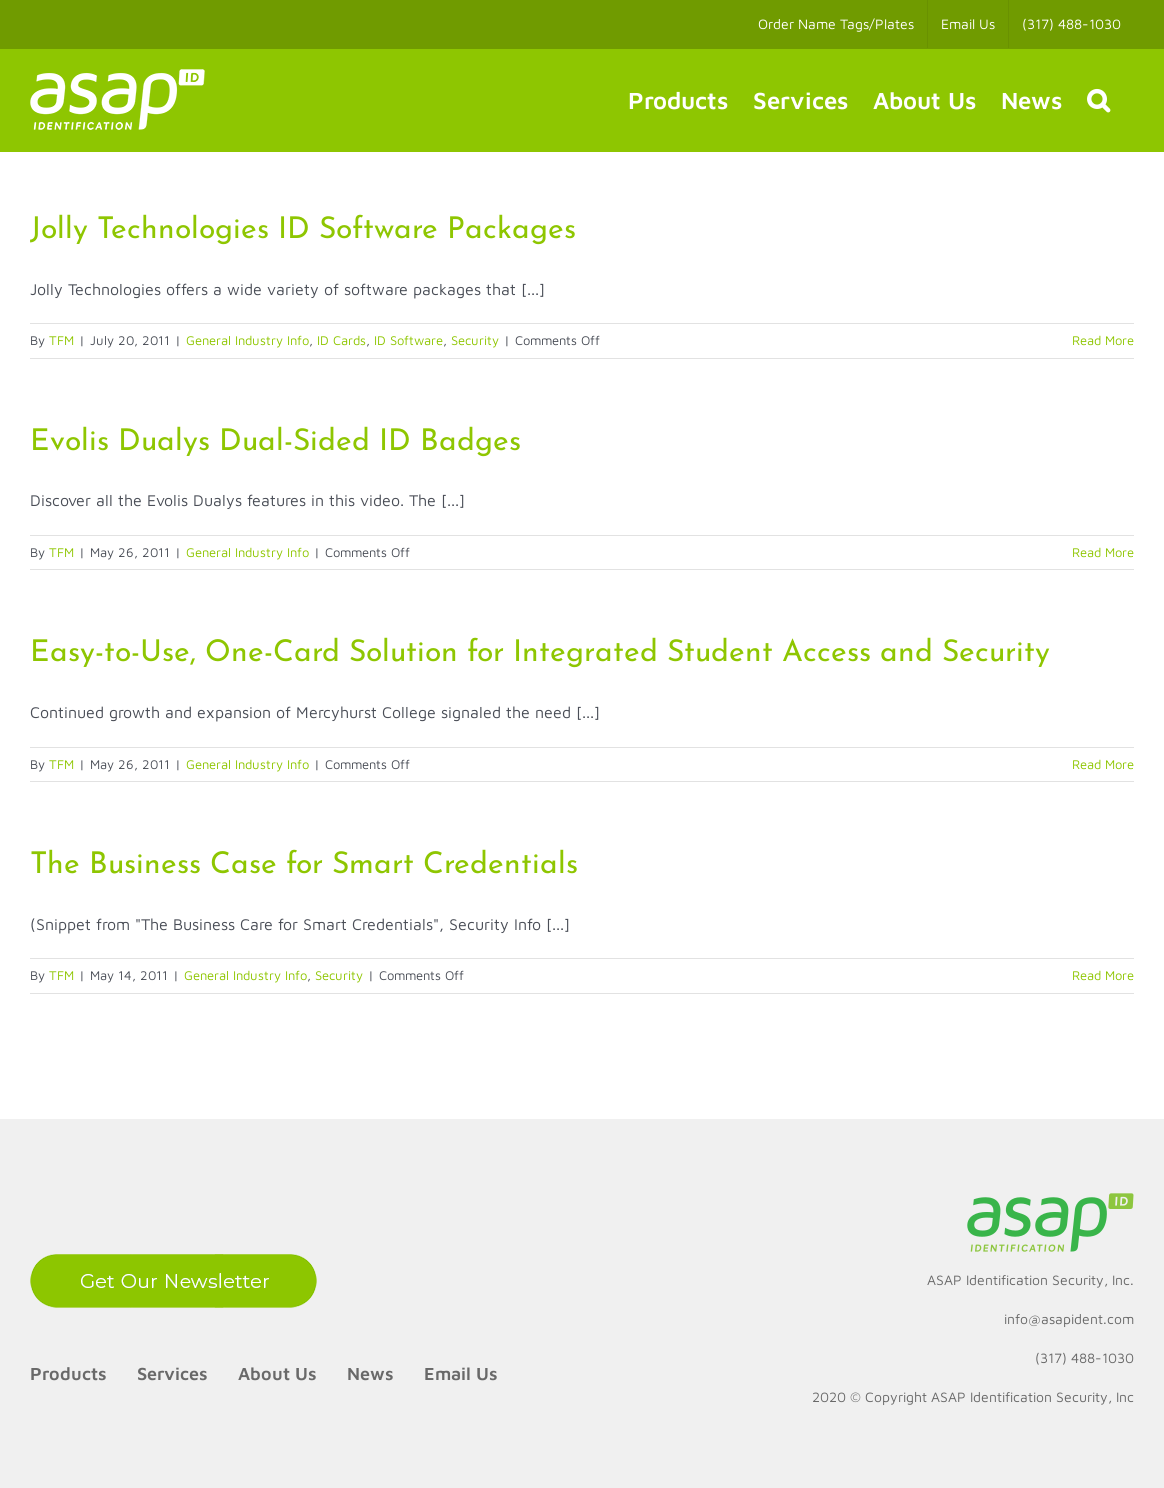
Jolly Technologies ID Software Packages (303, 230)
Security (475, 340)
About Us (277, 1373)
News (370, 1373)
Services (172, 1373)
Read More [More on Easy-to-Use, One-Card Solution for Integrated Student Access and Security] (1103, 764)
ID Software (408, 340)
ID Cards (341, 340)
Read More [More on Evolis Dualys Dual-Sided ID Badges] (1103, 552)
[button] (1098, 100)
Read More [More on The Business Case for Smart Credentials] (1103, 975)
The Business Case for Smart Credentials (304, 865)
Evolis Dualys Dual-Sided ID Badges (275, 442)
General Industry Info (247, 340)
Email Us (461, 1373)
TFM (61, 340)
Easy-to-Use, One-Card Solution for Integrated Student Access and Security (540, 653)
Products (68, 1373)
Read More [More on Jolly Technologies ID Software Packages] (1103, 340)
